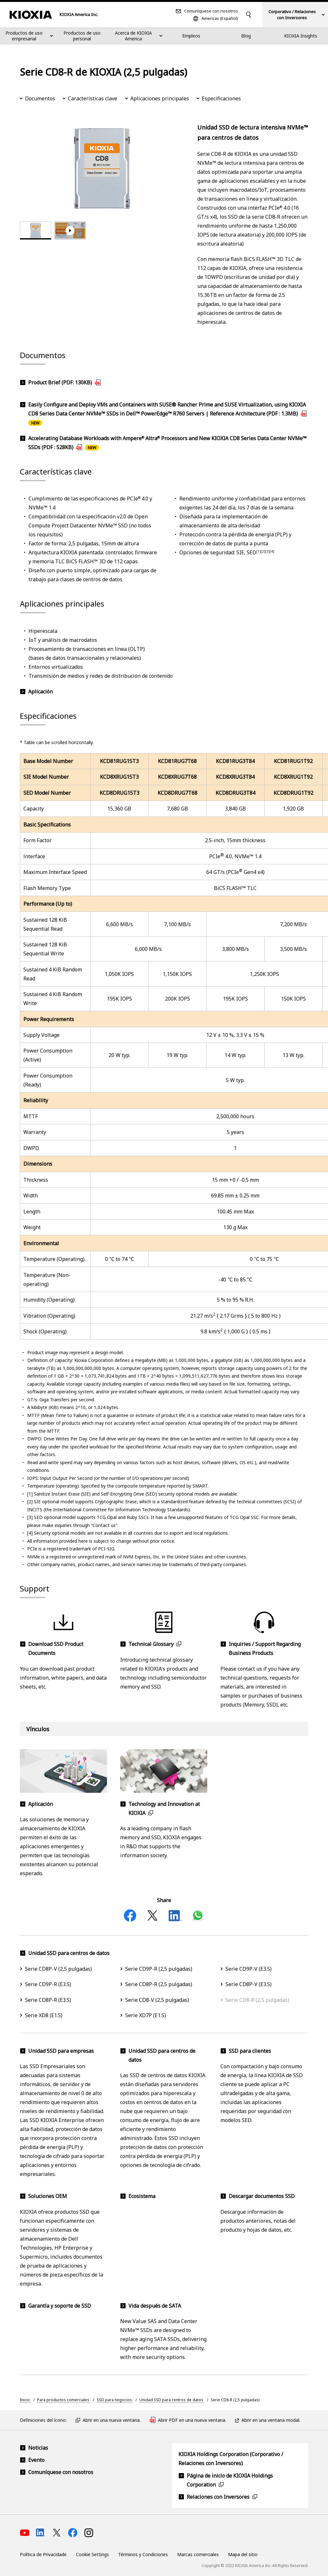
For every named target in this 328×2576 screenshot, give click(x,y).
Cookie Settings (92, 2554)
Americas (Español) (219, 18)
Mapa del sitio (243, 2554)
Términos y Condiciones (143, 2554)
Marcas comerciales (198, 2554)
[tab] (35, 230)
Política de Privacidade (43, 2554)
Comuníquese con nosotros (211, 11)
